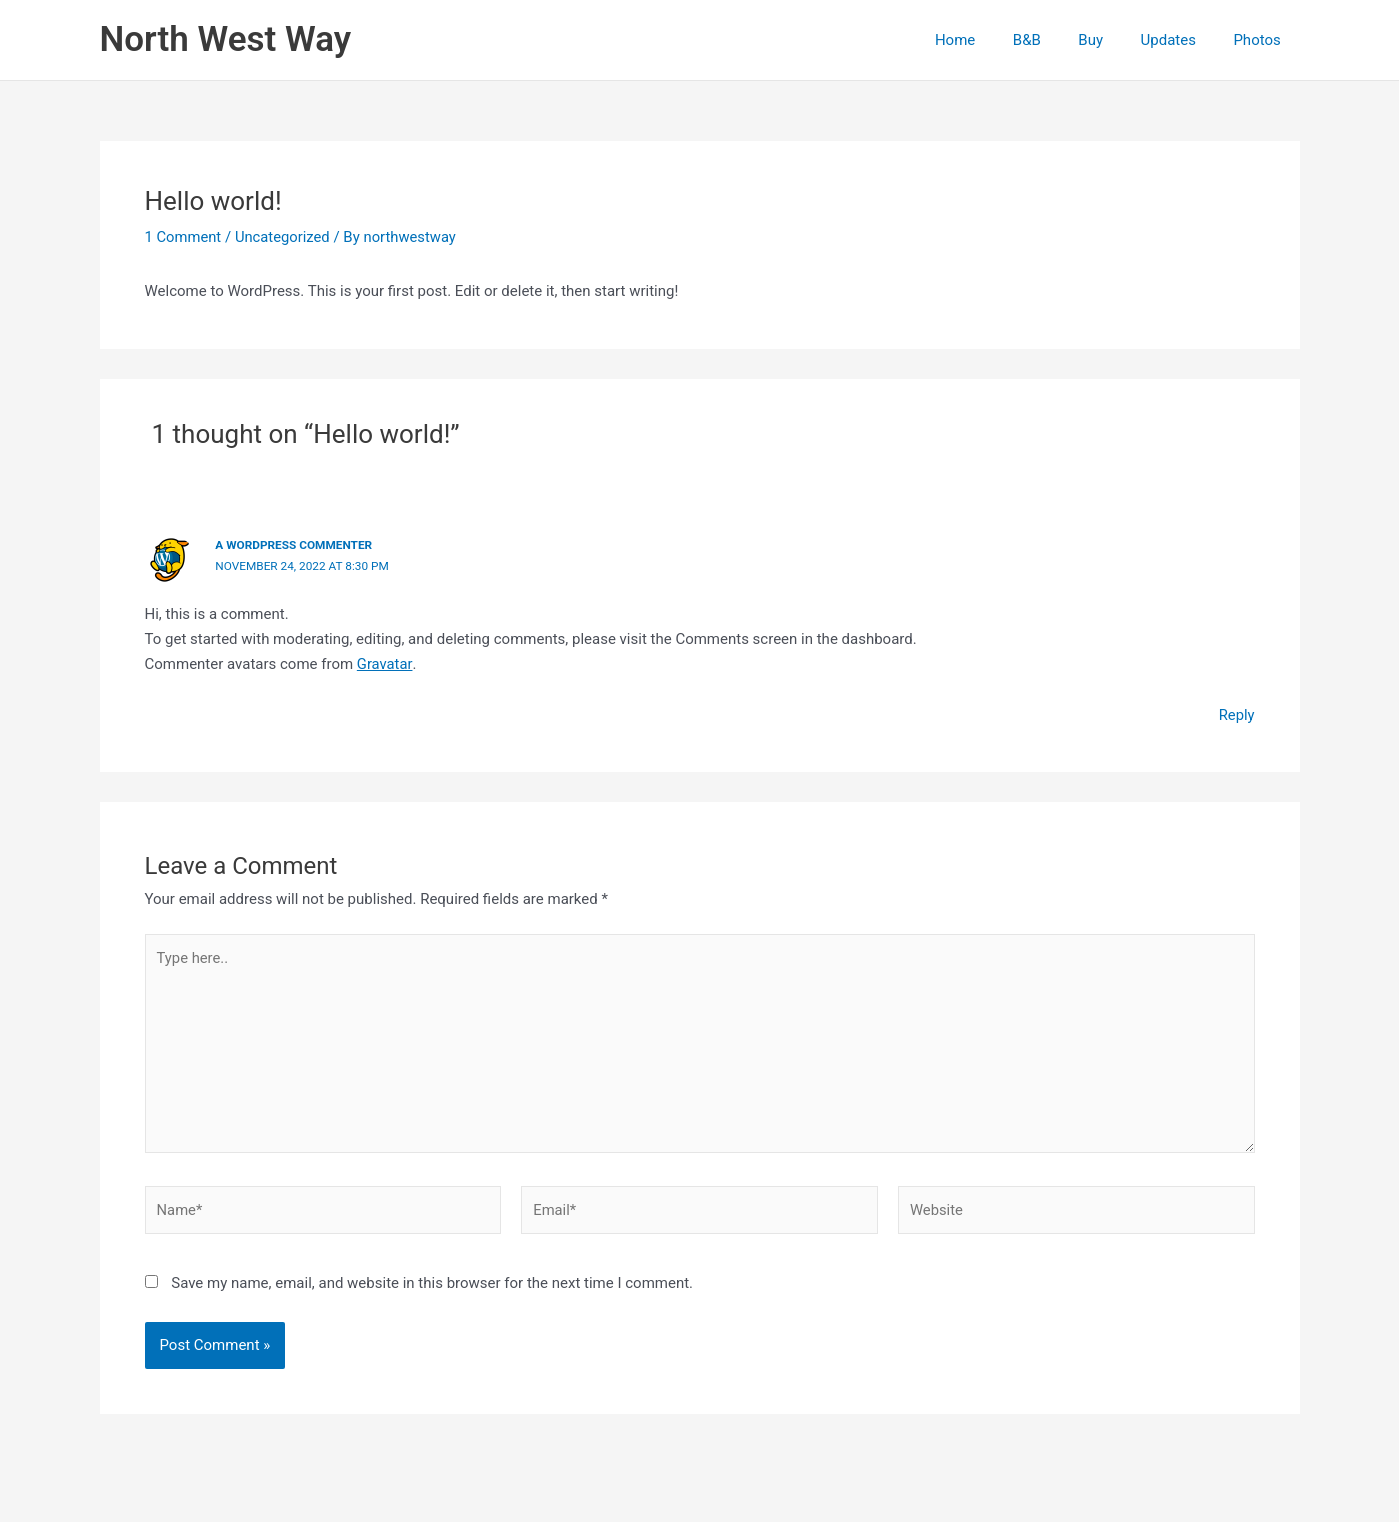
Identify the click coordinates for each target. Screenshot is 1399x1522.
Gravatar (385, 662)
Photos (1260, 40)
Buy (1109, 40)
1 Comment (184, 237)
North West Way (226, 39)
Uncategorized (284, 237)
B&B (1053, 40)
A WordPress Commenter (294, 545)
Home (989, 40)
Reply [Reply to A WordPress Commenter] (1236, 713)
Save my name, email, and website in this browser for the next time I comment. (432, 1285)
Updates (1179, 40)
